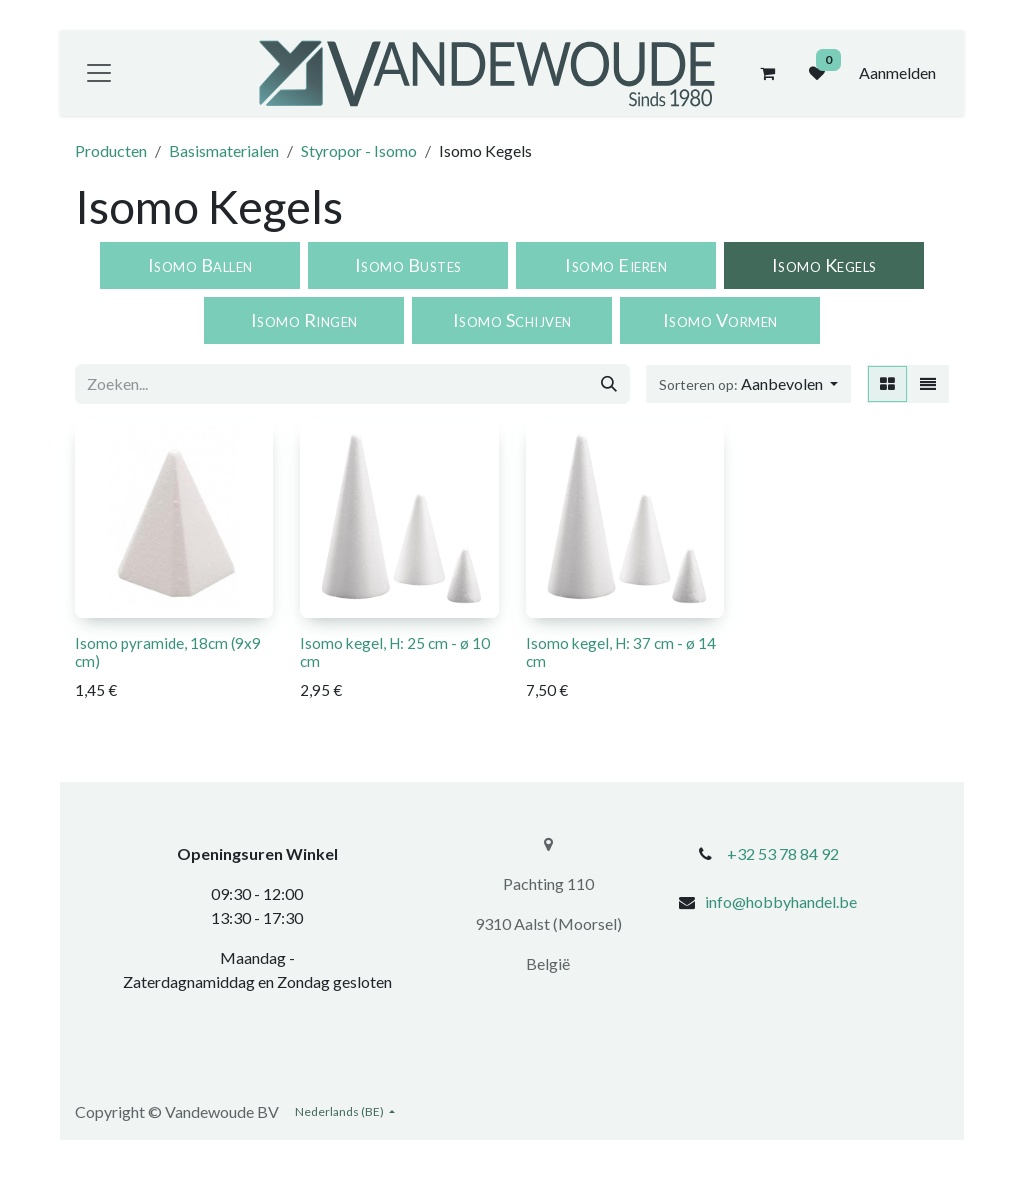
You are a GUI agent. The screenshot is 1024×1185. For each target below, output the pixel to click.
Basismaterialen (224, 150)
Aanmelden (897, 72)
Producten (111, 150)
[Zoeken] (609, 384)
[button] (748, 384)
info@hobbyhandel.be (781, 901)
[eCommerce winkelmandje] (767, 73)
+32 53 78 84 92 (783, 853)
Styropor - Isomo (359, 150)
